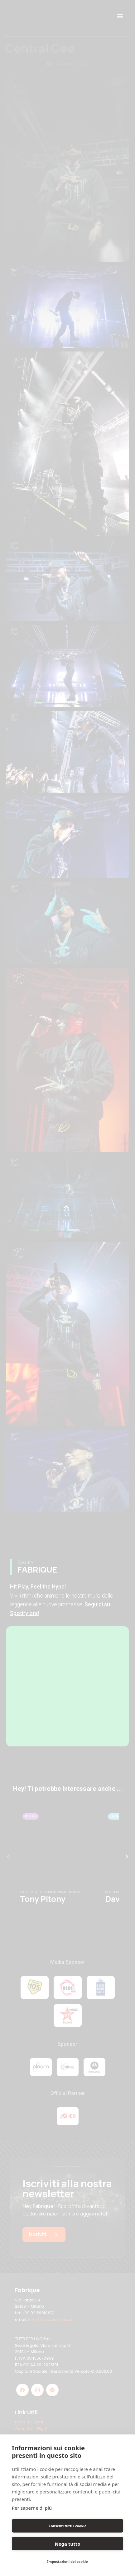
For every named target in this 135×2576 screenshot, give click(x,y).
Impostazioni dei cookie (67, 2561)
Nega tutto (67, 2544)
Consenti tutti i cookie (67, 2525)
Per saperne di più (32, 2508)
